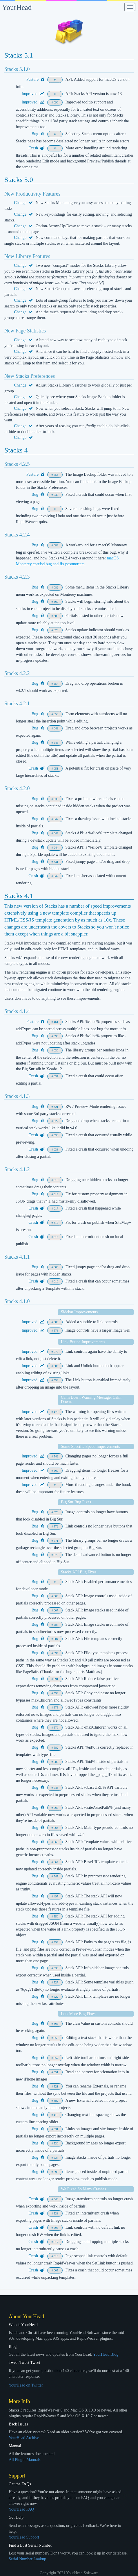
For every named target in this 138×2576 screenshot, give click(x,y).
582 (56, 1747)
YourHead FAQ (21, 2509)
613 (56, 1194)
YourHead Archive (24, 2438)
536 (56, 2143)
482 (56, 2100)
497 (56, 1896)
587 (56, 1624)
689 (56, 545)
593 (56, 1693)
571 (56, 1540)
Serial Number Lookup (27, 2559)
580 (56, 1322)
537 (56, 2157)
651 (56, 768)
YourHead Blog (106, 2354)
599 (56, 1036)
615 (56, 1180)
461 (56, 1022)
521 (56, 2086)
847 (56, 494)
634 (56, 1135)
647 (56, 819)
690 (56, 102)
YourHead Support (24, 2537)
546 (56, 1787)
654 (56, 683)
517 (56, 2242)
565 (56, 1807)
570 (56, 1555)
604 (56, 1267)
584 (56, 1639)
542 (56, 1456)
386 (56, 1366)
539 (56, 1968)
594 (56, 1653)
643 (56, 833)
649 (56, 728)
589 (56, 1761)
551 (56, 2072)
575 (56, 1707)
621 (56, 1106)
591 (56, 1679)
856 (56, 474)
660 (56, 601)
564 (56, 1862)
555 (56, 2038)
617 (56, 1208)
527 (56, 1982)
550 (56, 1916)
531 (56, 2129)
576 (56, 1727)
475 (56, 1412)
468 (56, 2023)
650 (56, 714)
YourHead (17, 7)
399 (56, 1942)
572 (56, 1526)
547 (56, 1876)
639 (56, 799)
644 (56, 847)
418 (56, 2115)
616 (56, 1237)
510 (56, 2256)
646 (56, 742)
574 (56, 1512)
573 (56, 1330)
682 (56, 587)
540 (56, 2199)
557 (56, 2058)
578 (56, 1351)
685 (56, 616)
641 (56, 861)
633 (56, 1149)
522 (56, 1996)
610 (56, 1281)
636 (56, 1050)
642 (56, 876)
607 (56, 1610)
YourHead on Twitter (26, 2385)
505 (56, 2227)
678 (56, 630)
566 (56, 1827)
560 (56, 1470)
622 (56, 1121)
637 (56, 1076)
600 (56, 1596)
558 (56, 1380)
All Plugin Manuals (25, 2459)
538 (56, 2213)
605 (56, 2270)
